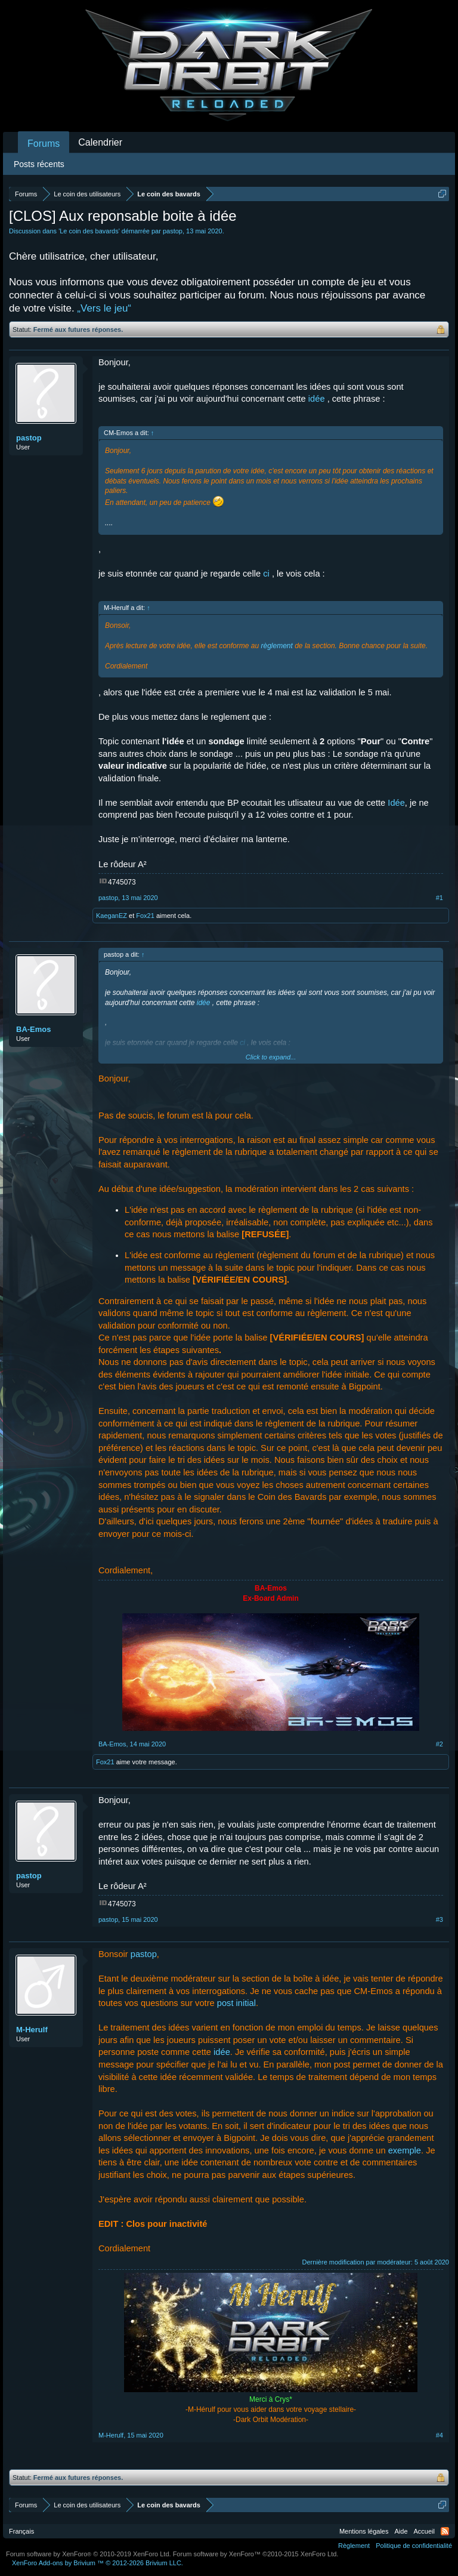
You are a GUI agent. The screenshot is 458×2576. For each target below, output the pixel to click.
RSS (445, 2531)
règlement (276, 646)
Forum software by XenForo (88, 2553)
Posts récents (39, 164)
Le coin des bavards (89, 231)
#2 (439, 1744)
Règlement (354, 2545)
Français (21, 2531)
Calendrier (100, 142)
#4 (439, 2435)
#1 (439, 897)
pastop (172, 231)
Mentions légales (364, 2531)
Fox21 (145, 915)
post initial (236, 2003)
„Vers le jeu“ (104, 308)
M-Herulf (32, 2029)
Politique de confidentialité (414, 2545)
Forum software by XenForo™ (256, 2553)
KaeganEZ (111, 915)
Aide (401, 2531)
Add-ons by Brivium (97, 2562)
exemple (404, 2150)
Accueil (424, 2531)
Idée (396, 803)
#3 (439, 1919)
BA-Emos (33, 1029)
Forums (43, 143)
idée (316, 398)
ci (266, 573)
